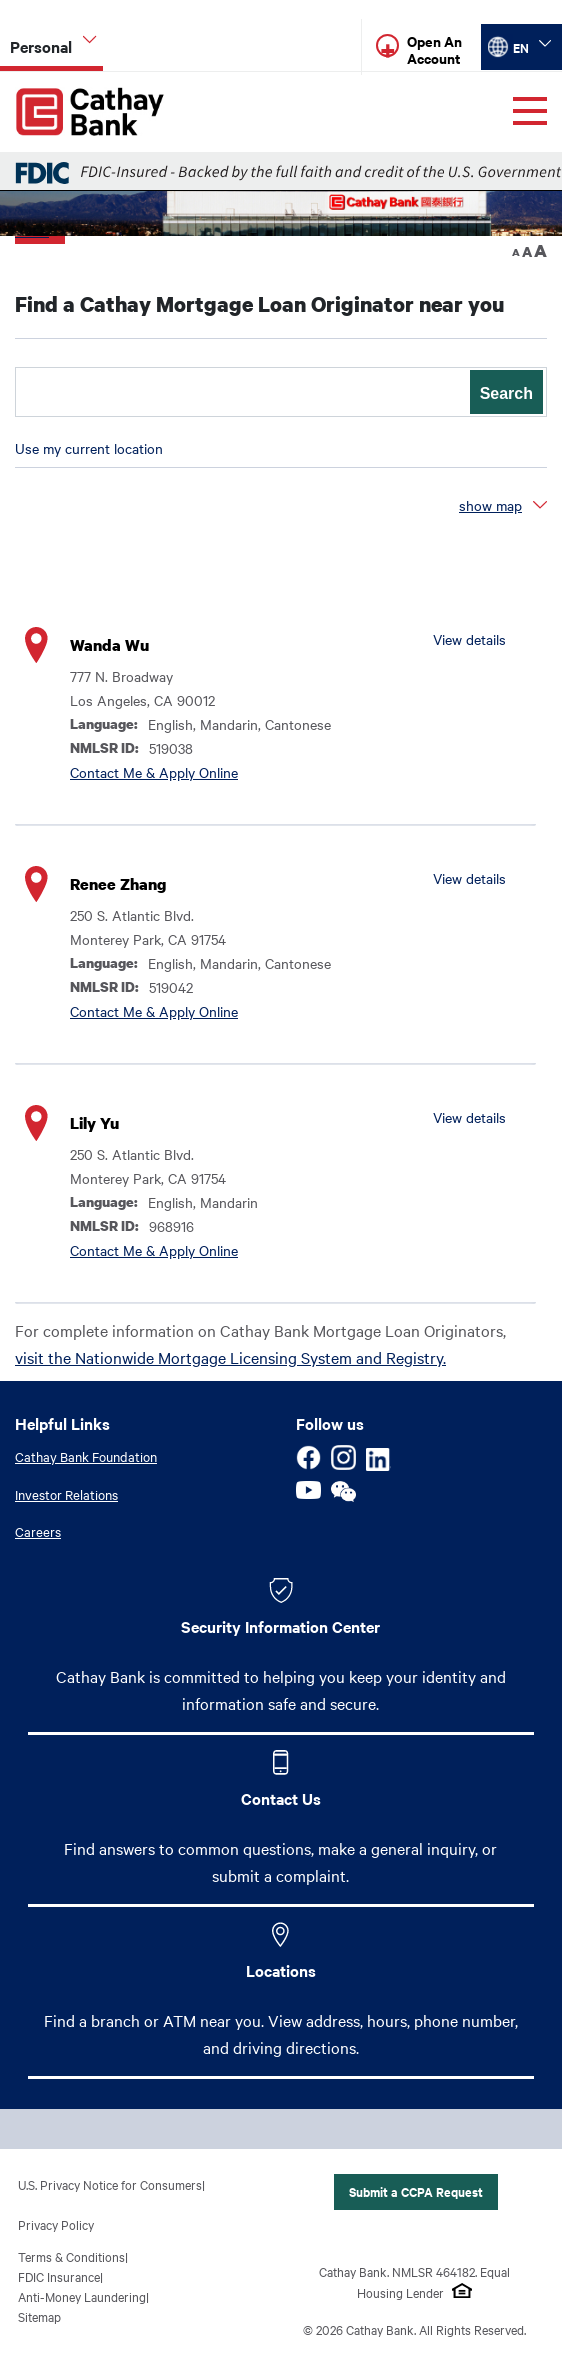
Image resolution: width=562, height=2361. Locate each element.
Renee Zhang (118, 885)
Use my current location (89, 449)
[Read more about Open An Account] (438, 48)
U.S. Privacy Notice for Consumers (110, 2184)
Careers (38, 1532)
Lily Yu (94, 1124)
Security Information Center (280, 1626)
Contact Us (281, 1798)
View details (469, 640)
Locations (281, 1970)
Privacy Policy (56, 2224)
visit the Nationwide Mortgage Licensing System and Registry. (230, 1358)
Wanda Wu (109, 646)
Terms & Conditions (71, 2256)
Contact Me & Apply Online (154, 773)
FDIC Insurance (59, 2276)
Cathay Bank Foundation (86, 1457)
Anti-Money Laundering (82, 2296)
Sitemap (39, 2316)
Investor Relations (66, 1494)
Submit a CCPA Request (416, 2191)
